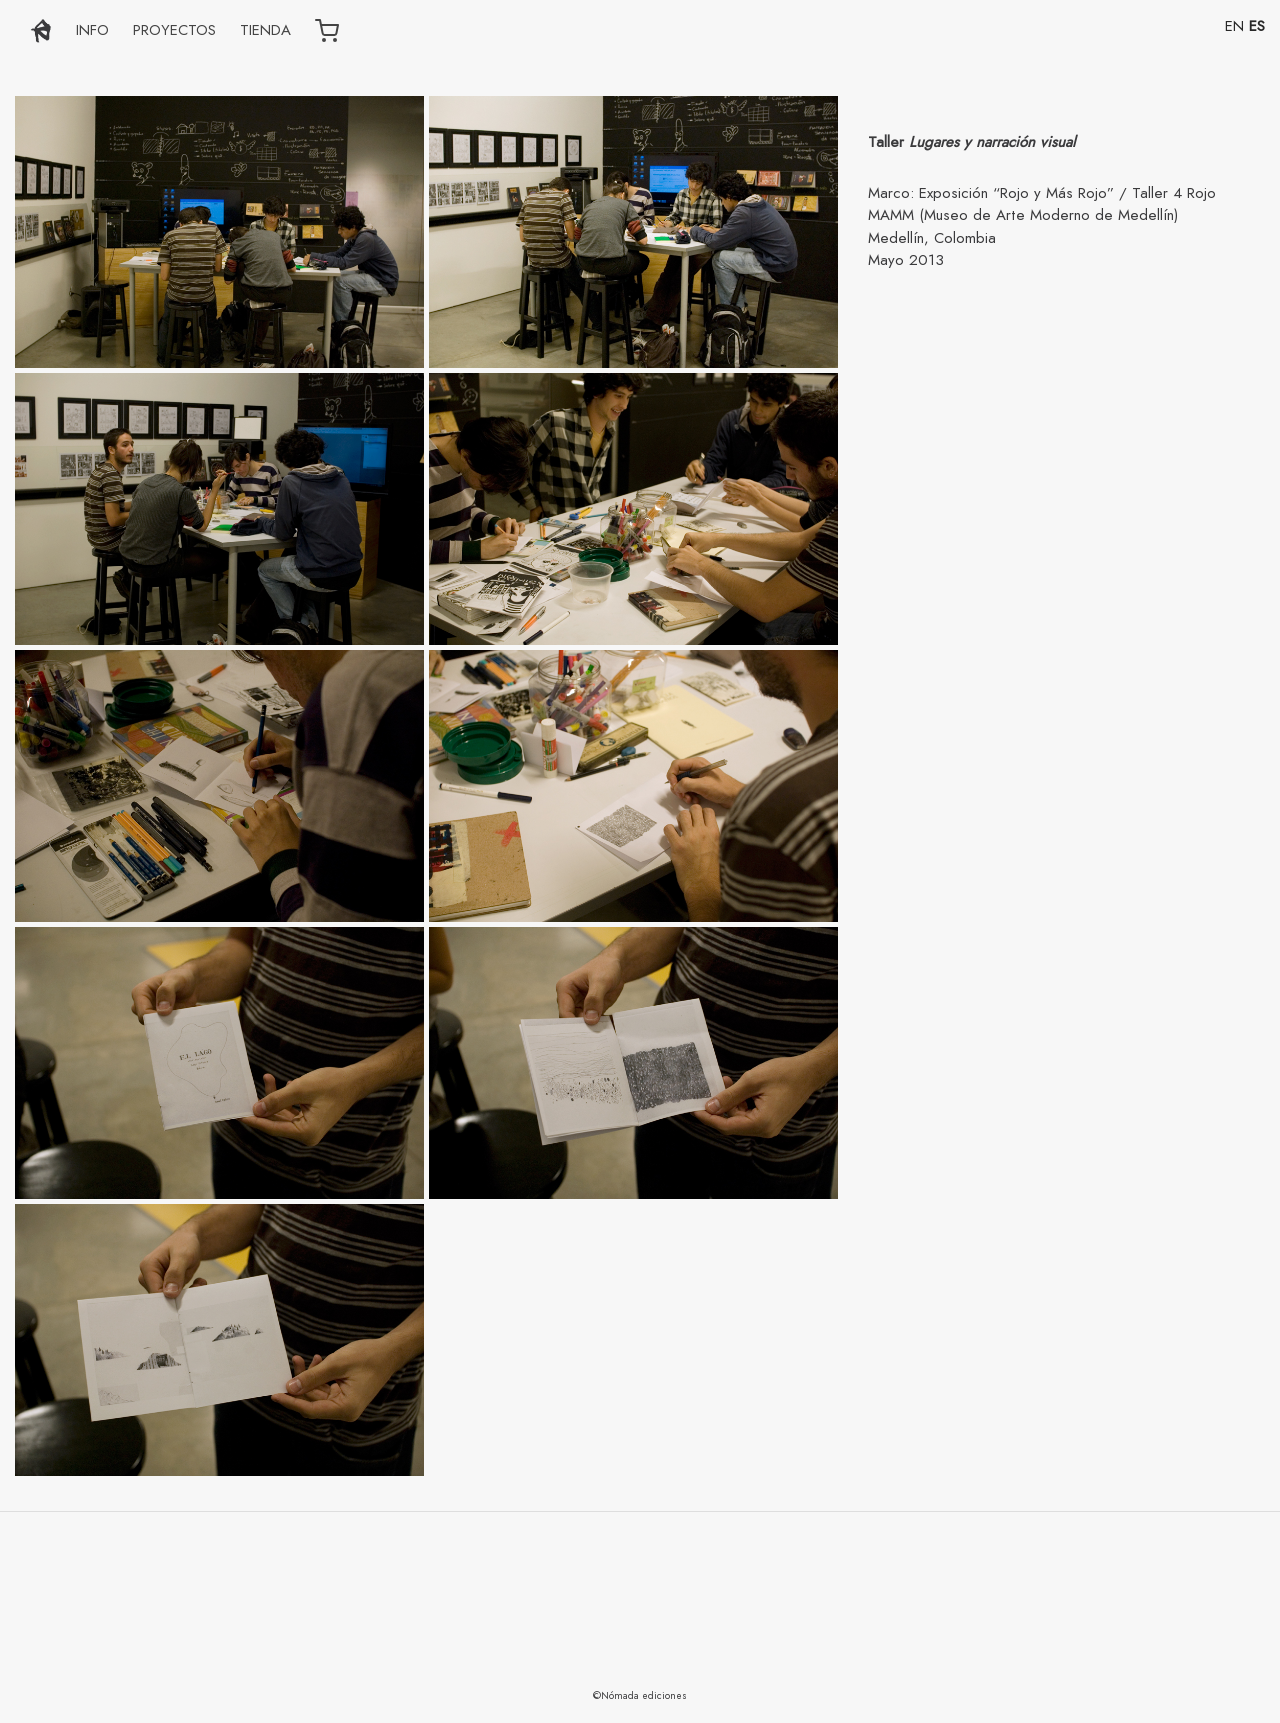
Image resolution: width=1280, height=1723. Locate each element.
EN (1234, 26)
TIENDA (265, 30)
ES (1257, 26)
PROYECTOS (174, 30)
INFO (92, 30)
